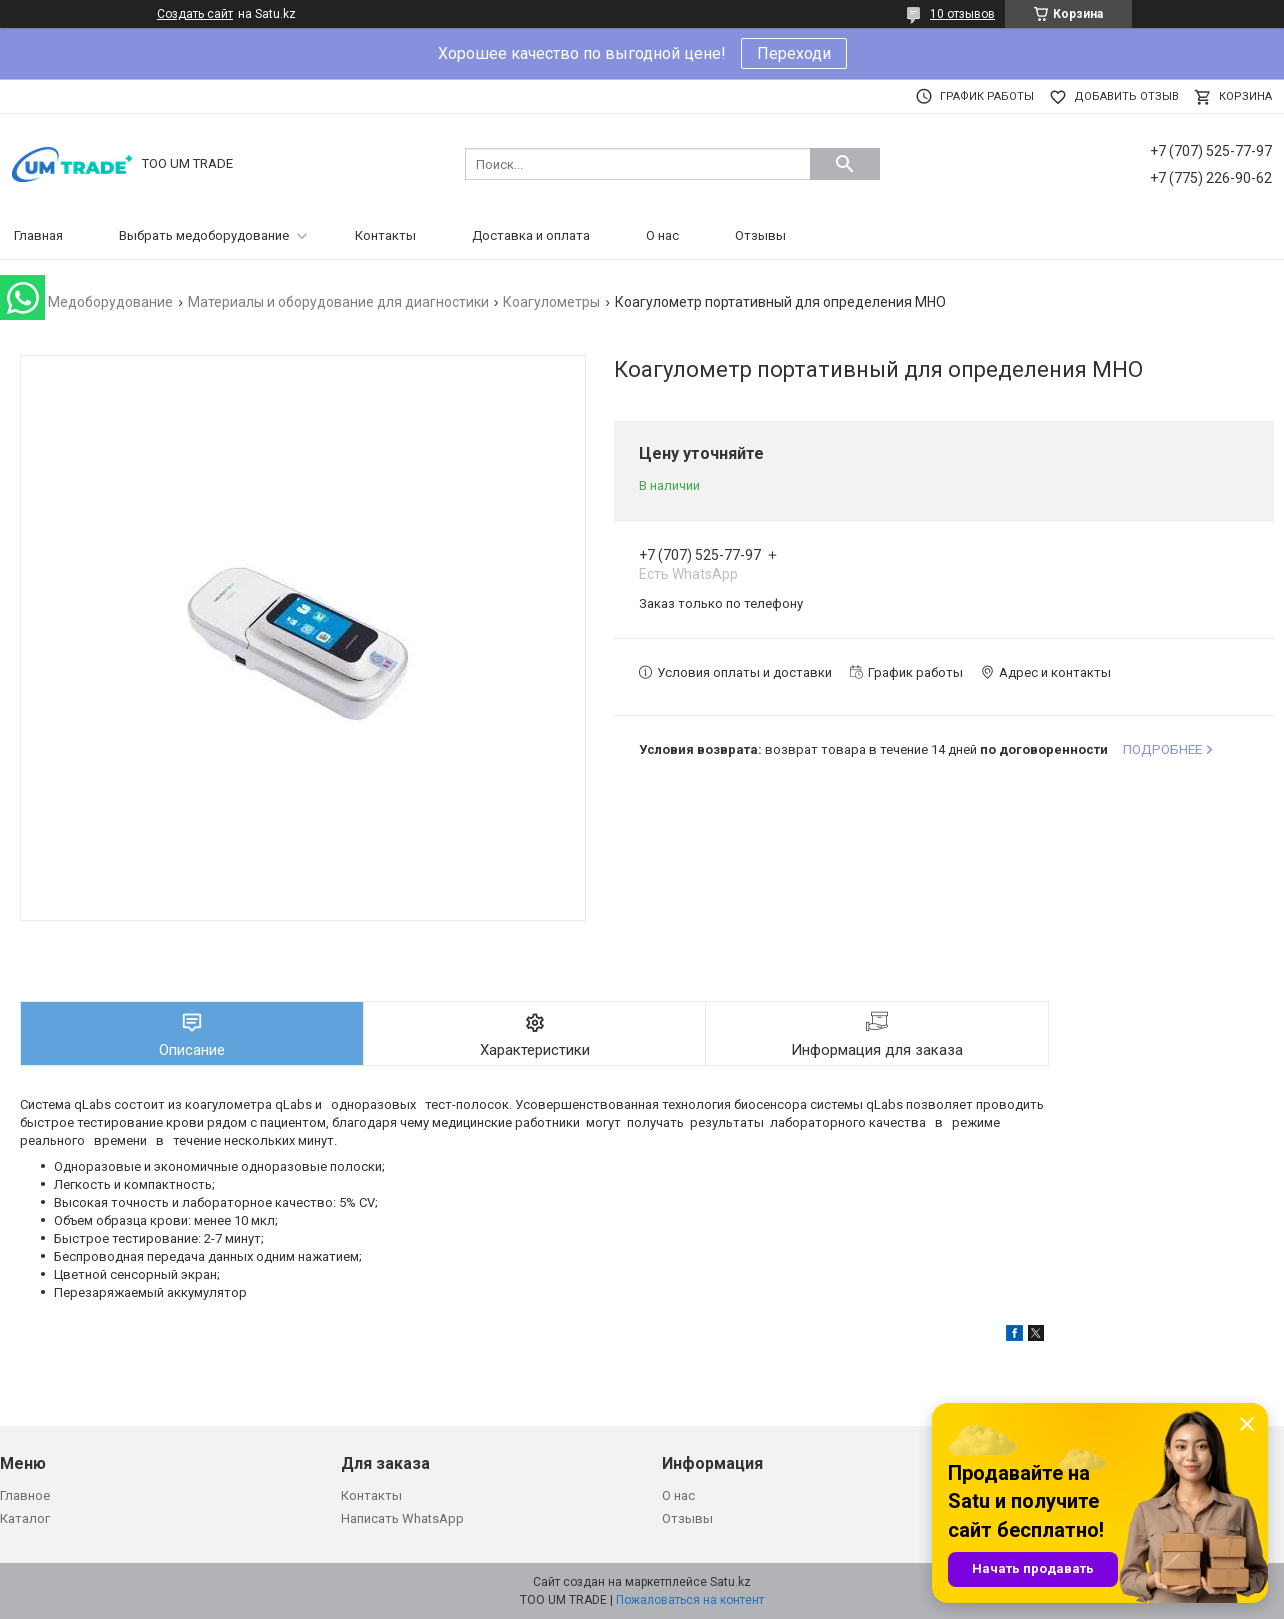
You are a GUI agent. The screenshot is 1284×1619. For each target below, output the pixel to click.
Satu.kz (730, 1582)
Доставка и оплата (531, 235)
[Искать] (845, 164)
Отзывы (760, 235)
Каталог (25, 1518)
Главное (25, 1495)
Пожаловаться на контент (690, 1600)
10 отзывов (962, 14)
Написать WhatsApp (402, 1518)
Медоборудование (110, 302)
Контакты (385, 235)
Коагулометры (551, 302)
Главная (38, 235)
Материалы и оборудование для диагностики (338, 302)
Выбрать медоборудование (204, 235)
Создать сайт (195, 14)
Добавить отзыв (1126, 96)
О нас (662, 235)
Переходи (794, 53)
